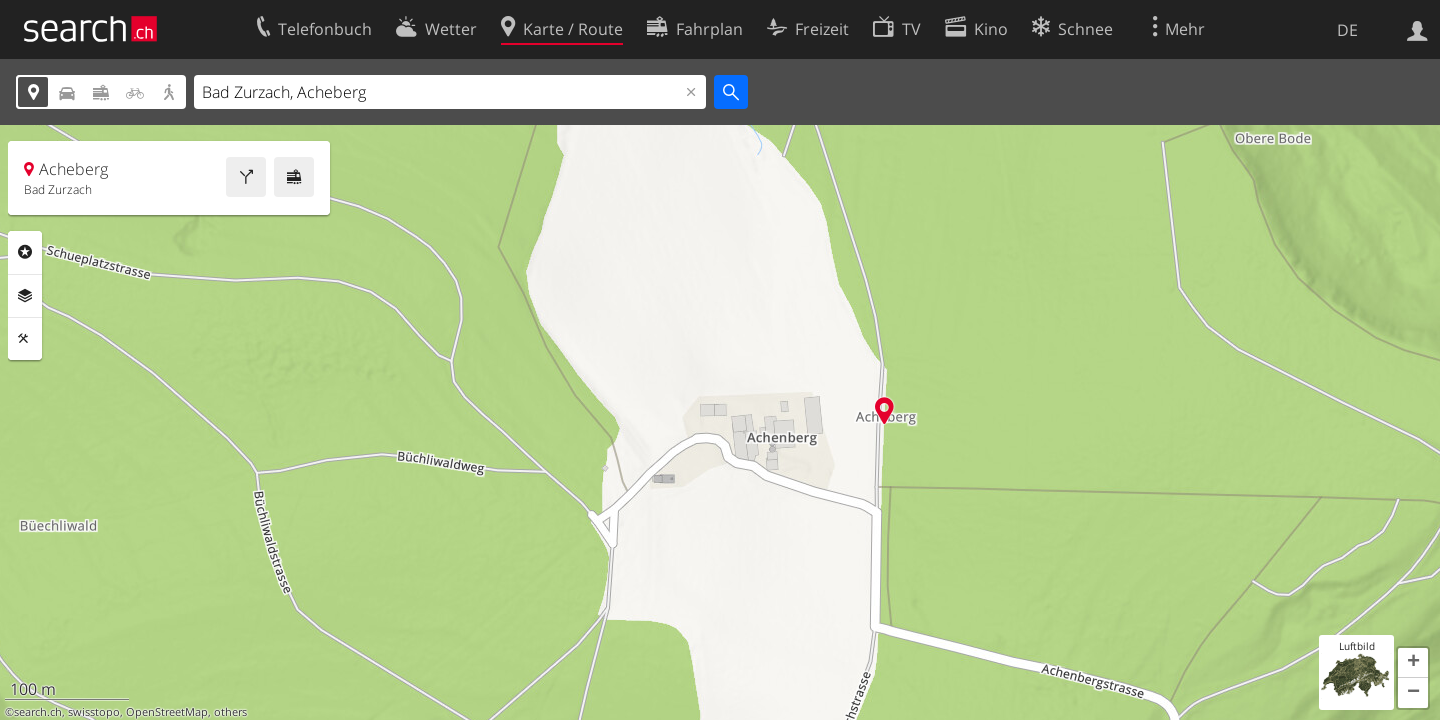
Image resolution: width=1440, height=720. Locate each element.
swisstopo (94, 712)
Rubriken (25, 252)
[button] (1413, 663)
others (230, 712)
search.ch (38, 712)
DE (1347, 30)
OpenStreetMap (167, 712)
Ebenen (25, 296)
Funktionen (25, 339)
